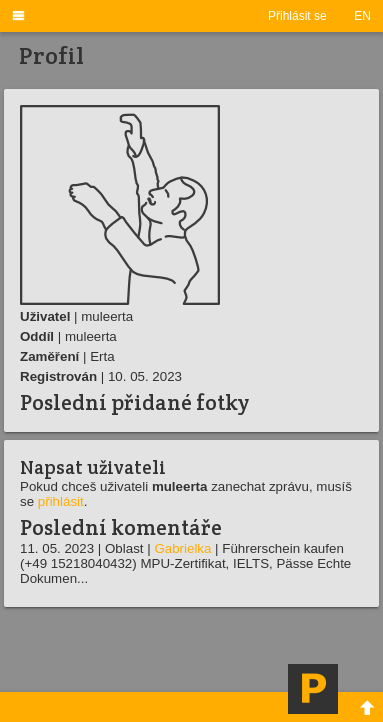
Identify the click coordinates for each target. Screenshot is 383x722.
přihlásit (61, 501)
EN (362, 16)
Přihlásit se (297, 16)
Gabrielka (182, 548)
